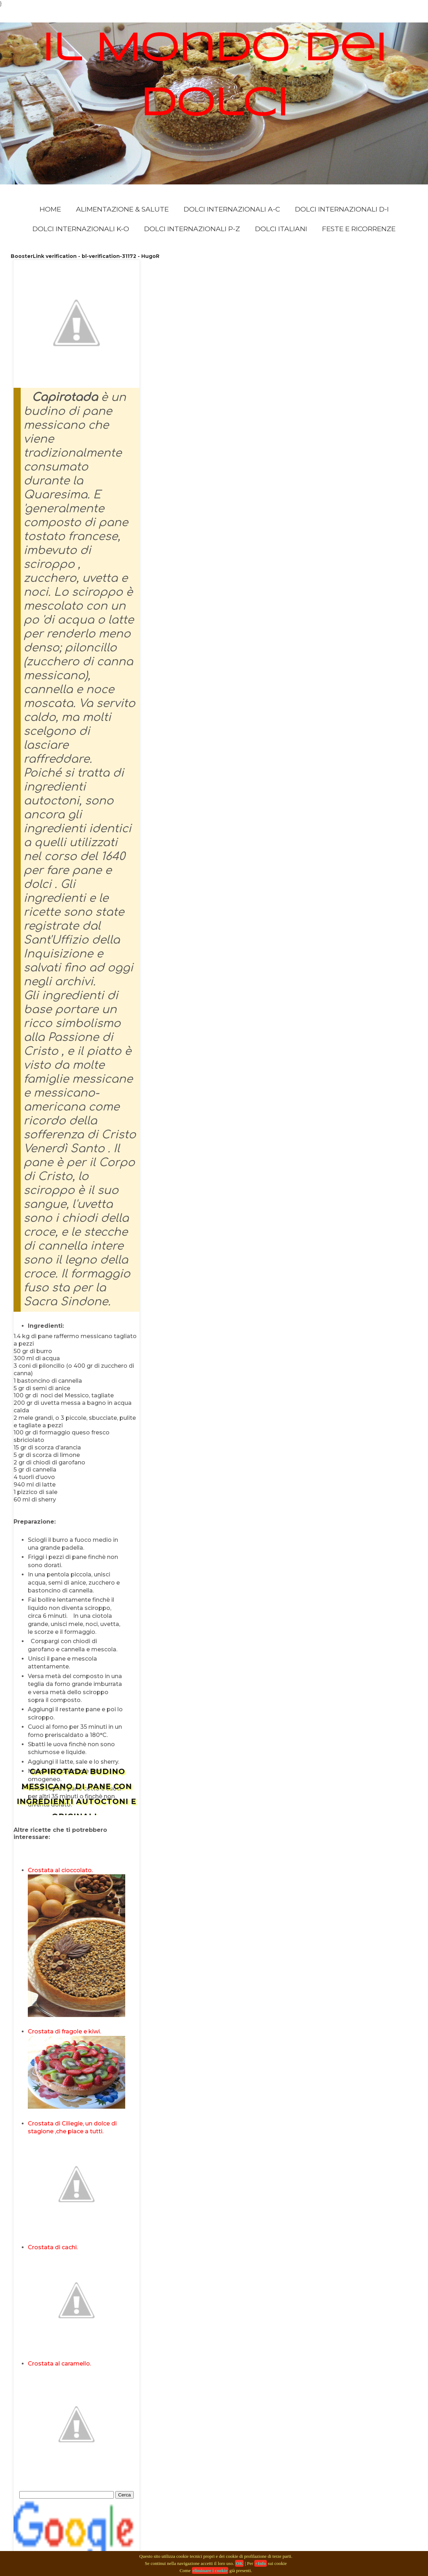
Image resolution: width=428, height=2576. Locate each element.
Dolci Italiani (281, 229)
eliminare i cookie (210, 2570)
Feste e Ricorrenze (359, 229)
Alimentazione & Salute (122, 209)
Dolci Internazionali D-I (342, 209)
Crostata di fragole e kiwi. (64, 2031)
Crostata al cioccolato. (60, 1870)
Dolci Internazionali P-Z (192, 229)
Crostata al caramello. (59, 2363)
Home (50, 209)
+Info (260, 2563)
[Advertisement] (97, 1843)
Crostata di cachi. (53, 2247)
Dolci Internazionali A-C (232, 209)
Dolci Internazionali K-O (80, 229)
